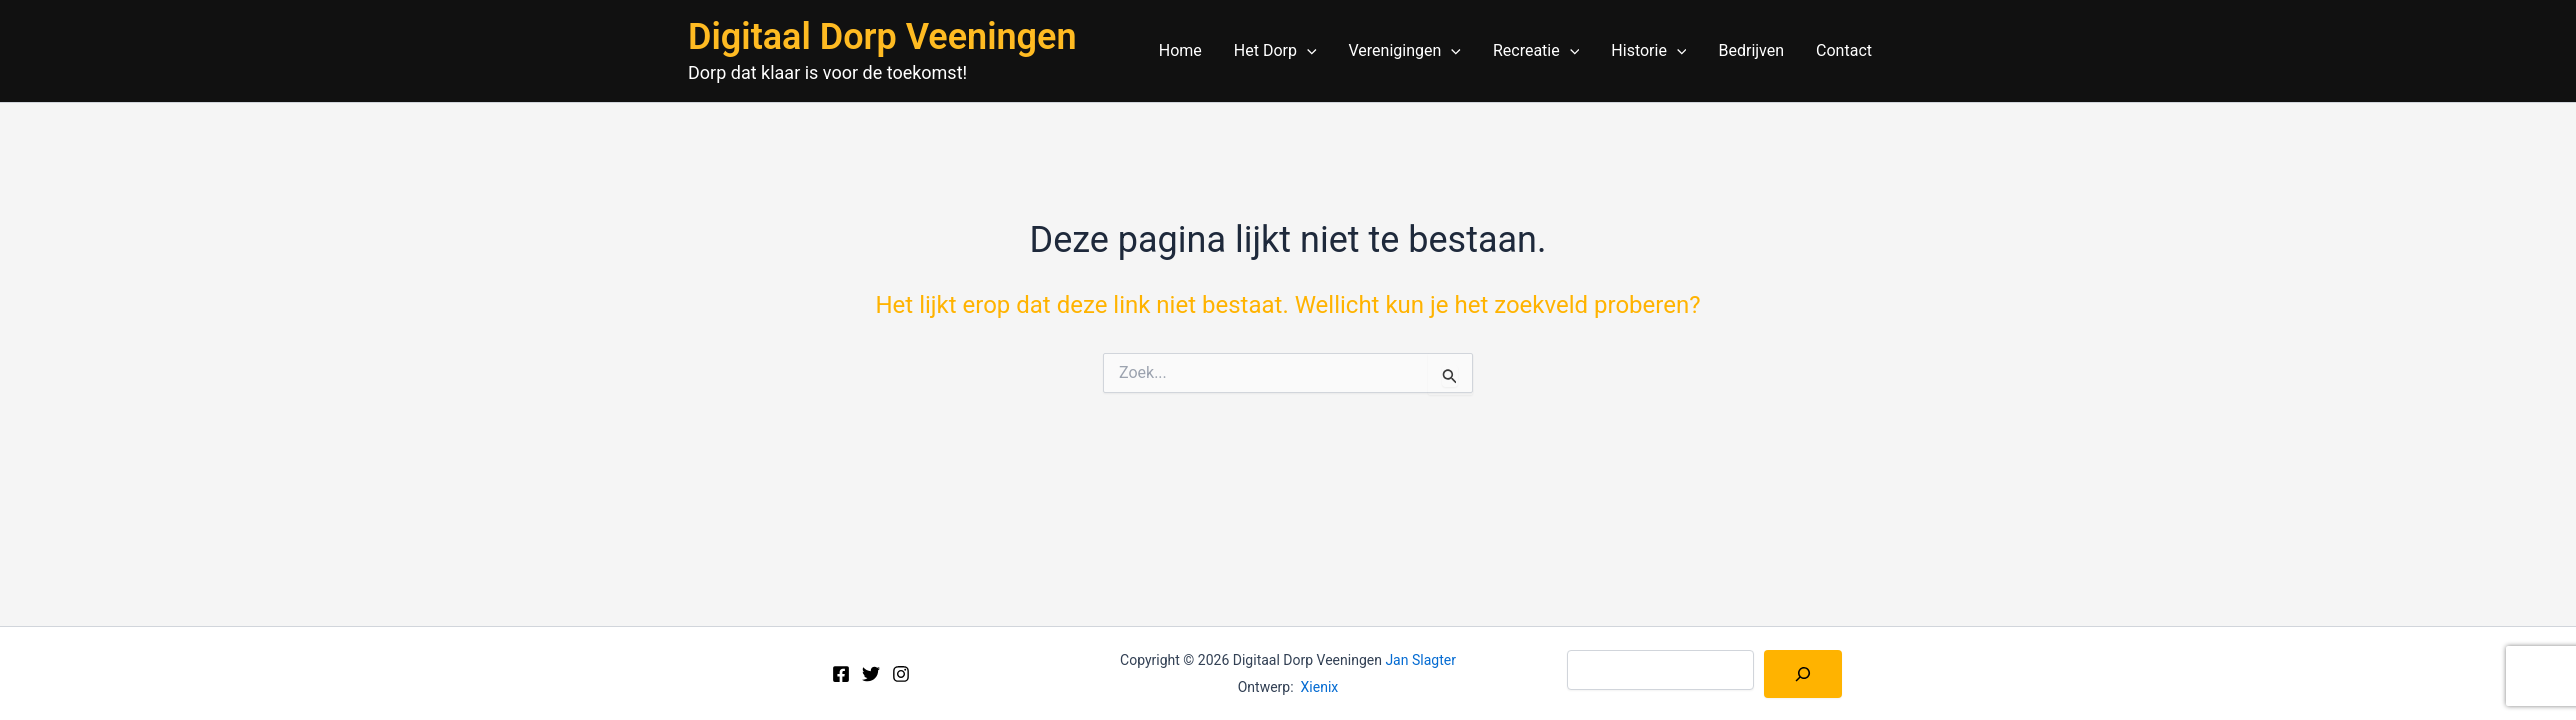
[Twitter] (871, 674)
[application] (1307, 51)
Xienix (1320, 687)
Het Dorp (1275, 51)
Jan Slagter (1420, 660)
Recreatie (1536, 51)
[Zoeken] (1803, 674)
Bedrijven (1751, 50)
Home (1180, 50)
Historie (1648, 51)
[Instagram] (901, 674)
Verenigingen (1405, 51)
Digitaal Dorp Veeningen (882, 37)
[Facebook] (841, 674)
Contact (1844, 50)
